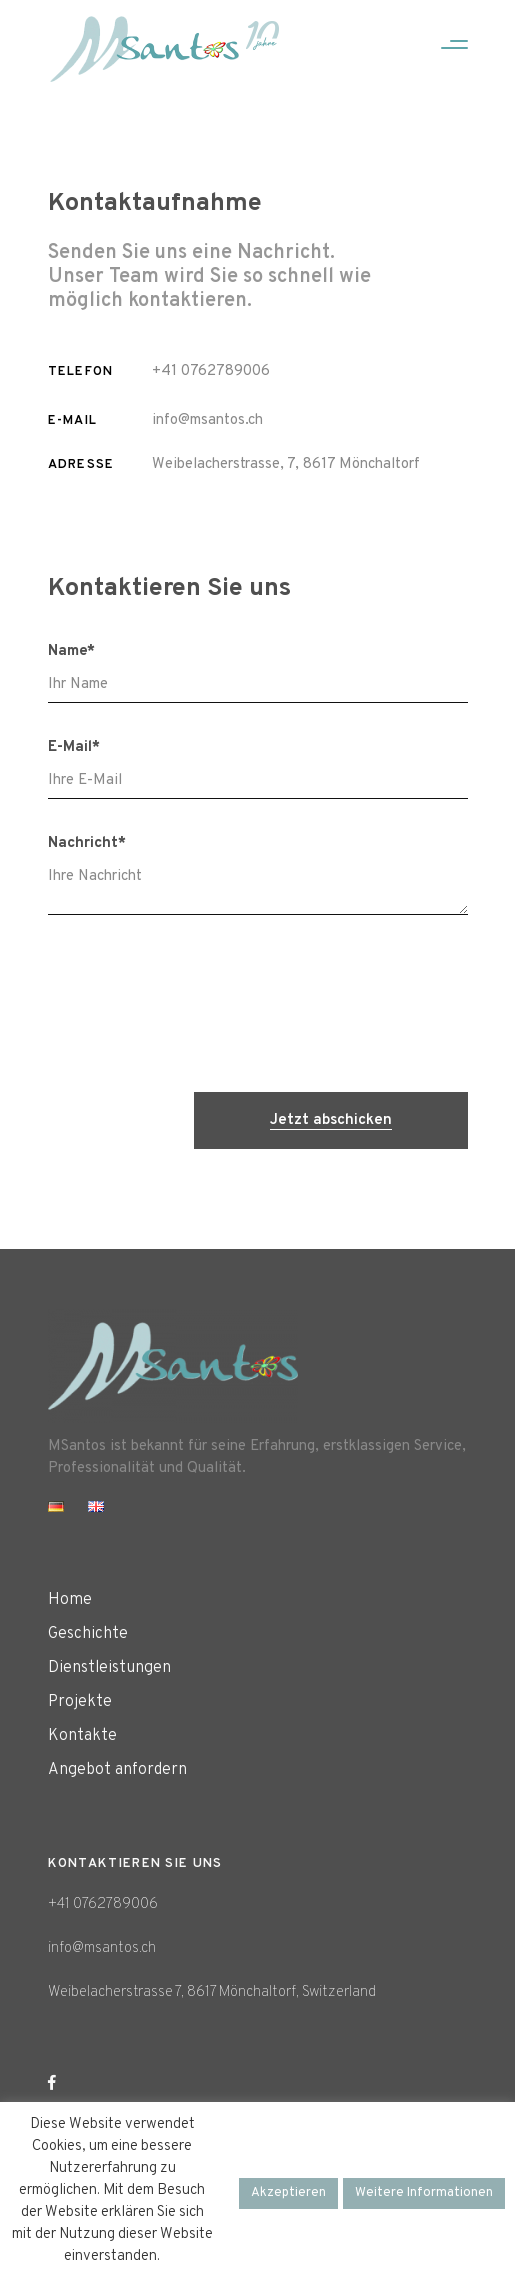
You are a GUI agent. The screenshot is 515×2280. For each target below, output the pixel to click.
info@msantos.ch (207, 420)
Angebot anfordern (117, 1770)
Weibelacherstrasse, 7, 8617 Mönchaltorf (286, 464)
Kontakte (82, 1736)
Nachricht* (87, 843)
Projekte (80, 1702)
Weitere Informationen (424, 2193)
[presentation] (316, 1006)
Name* (71, 651)
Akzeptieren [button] (288, 2193)
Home (70, 1600)
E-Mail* (74, 747)
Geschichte (88, 1634)
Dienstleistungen (109, 1668)
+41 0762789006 (211, 371)
